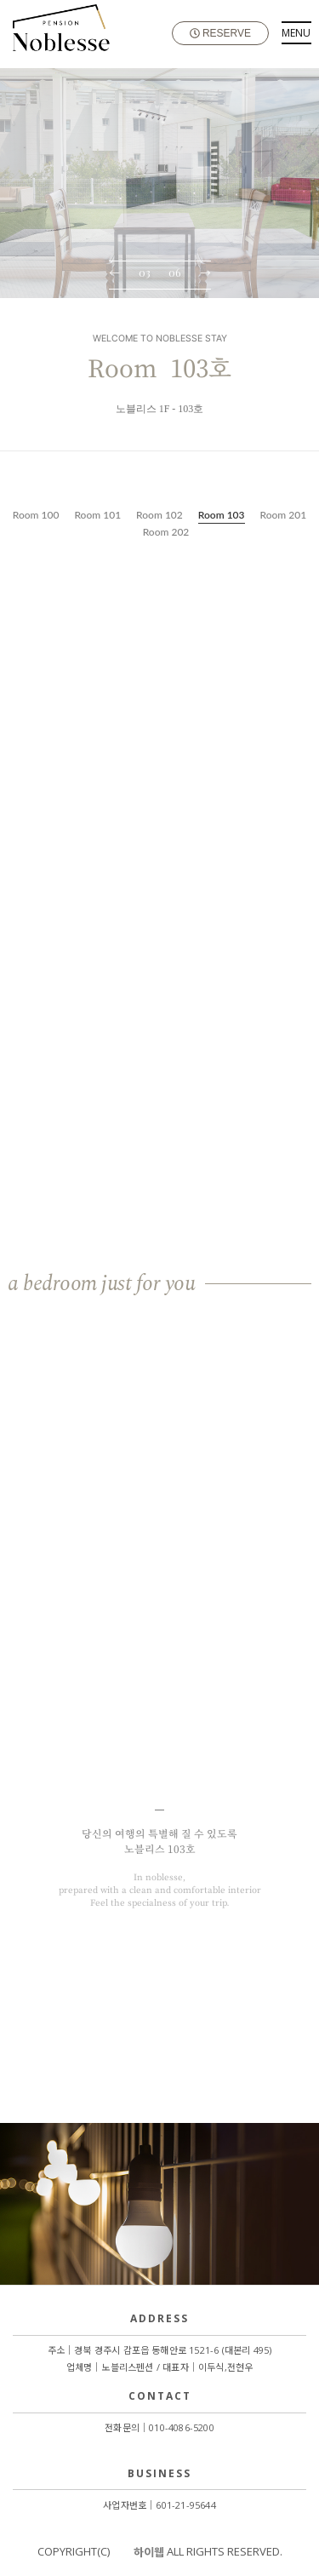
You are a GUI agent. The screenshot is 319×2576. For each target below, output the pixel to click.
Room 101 (97, 514)
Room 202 (166, 531)
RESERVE (220, 33)
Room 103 (221, 514)
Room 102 (159, 514)
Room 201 (283, 514)
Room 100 (36, 514)
